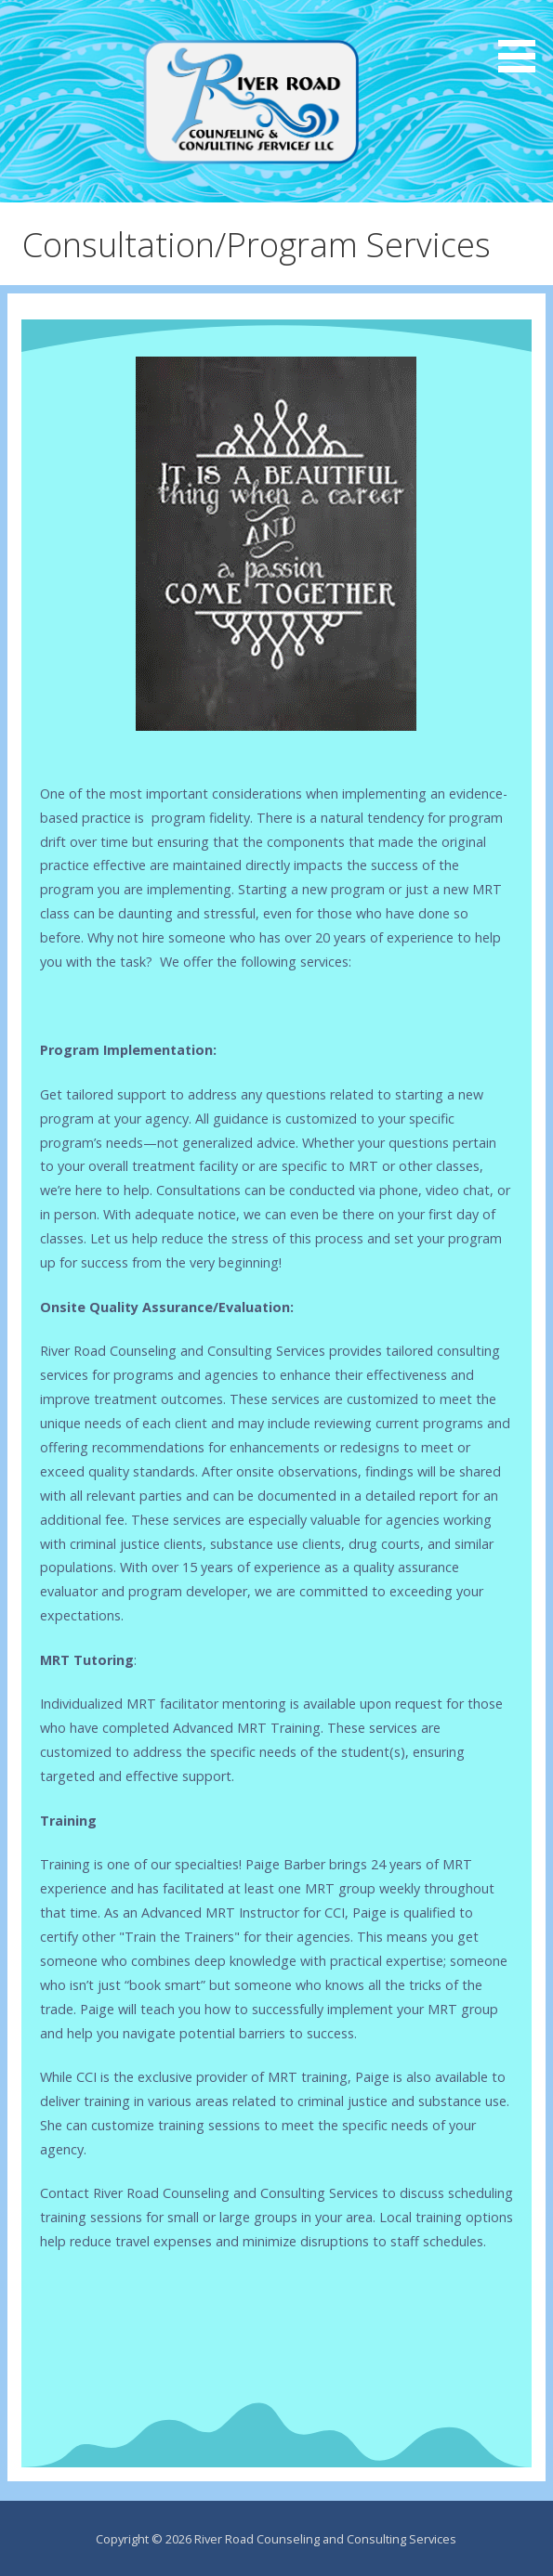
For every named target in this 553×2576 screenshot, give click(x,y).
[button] (523, 39)
